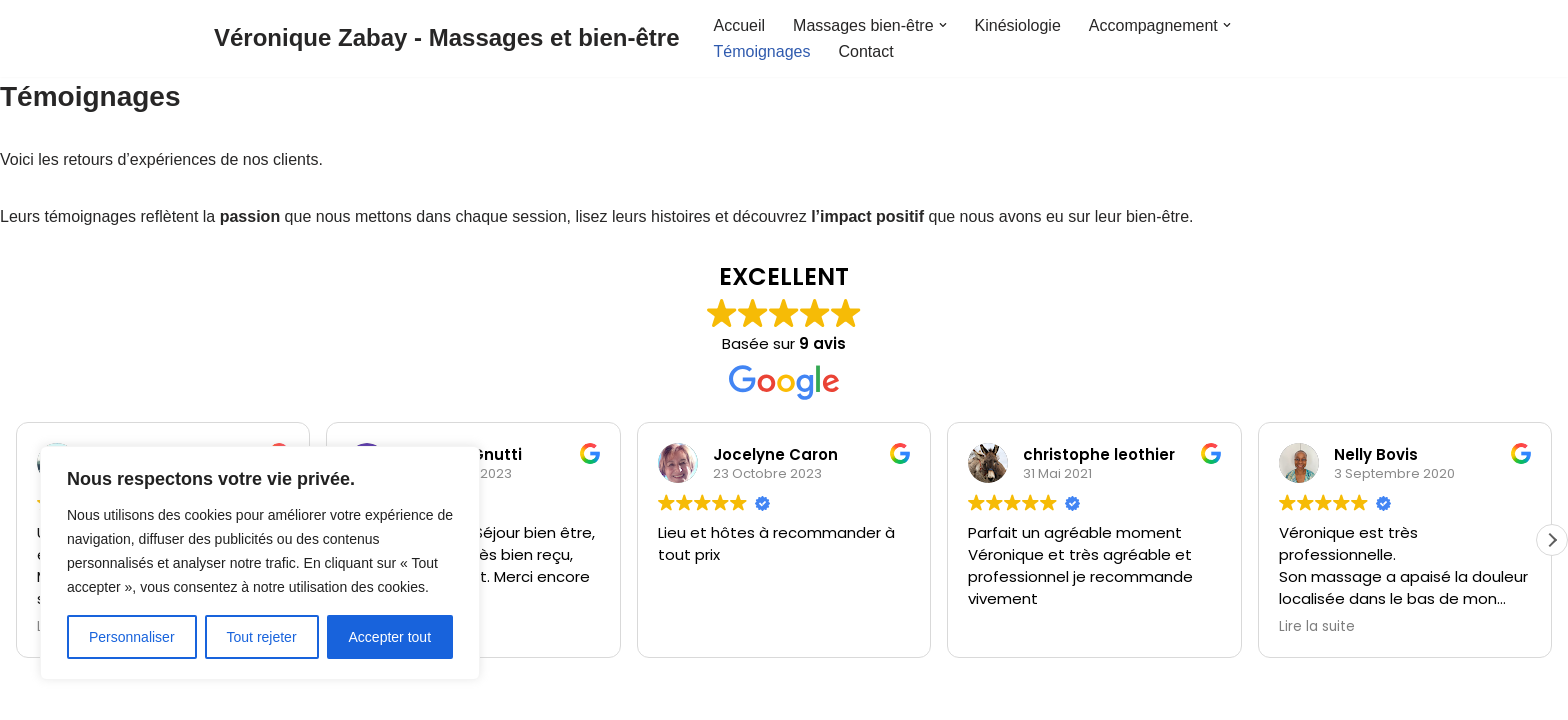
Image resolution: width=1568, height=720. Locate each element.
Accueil (739, 25)
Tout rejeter (262, 637)
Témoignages (761, 51)
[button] (943, 25)
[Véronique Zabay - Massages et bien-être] (446, 38)
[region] (260, 563)
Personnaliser (132, 637)
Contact (865, 51)
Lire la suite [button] (1317, 627)
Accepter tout (390, 637)
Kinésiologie (1018, 25)
